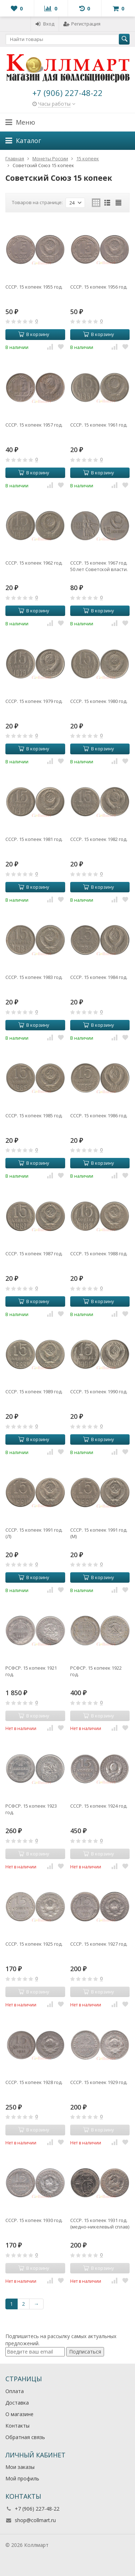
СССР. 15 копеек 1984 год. (98, 977)
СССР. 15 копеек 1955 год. (34, 287)
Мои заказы (20, 2467)
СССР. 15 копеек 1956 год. (98, 287)
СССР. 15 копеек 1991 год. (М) (98, 1533)
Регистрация (81, 23)
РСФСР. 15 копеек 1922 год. (96, 1671)
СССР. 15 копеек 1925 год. (34, 1944)
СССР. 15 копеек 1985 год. (34, 1115)
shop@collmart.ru (35, 2520)
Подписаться (85, 2351)
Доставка (17, 2402)
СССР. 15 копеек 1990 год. (98, 1391)
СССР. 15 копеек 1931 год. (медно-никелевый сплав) (99, 2223)
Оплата (14, 2391)
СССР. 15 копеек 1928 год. (34, 2082)
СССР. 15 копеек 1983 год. (34, 977)
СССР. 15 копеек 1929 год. (98, 2082)
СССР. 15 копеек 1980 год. (98, 701)
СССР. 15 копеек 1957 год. (34, 425)
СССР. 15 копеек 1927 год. (98, 1944)
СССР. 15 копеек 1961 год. (98, 425)
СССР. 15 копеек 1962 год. (34, 563)
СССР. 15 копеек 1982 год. (98, 839)
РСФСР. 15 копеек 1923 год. (31, 1809)
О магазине (19, 2414)
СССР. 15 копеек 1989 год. (34, 1391)
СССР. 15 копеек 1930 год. (34, 2220)
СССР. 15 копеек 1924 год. (98, 1806)
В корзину (33, 334)
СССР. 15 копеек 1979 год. (34, 701)
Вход (44, 23)
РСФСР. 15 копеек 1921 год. (31, 1671)
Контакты (17, 2425)
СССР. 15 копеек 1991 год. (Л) (34, 1533)
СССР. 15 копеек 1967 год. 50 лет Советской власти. (99, 566)
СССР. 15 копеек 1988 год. (98, 1253)
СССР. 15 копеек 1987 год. (34, 1253)
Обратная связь (25, 2437)
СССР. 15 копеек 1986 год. (98, 1115)
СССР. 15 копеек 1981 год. (34, 839)
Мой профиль (22, 2478)
